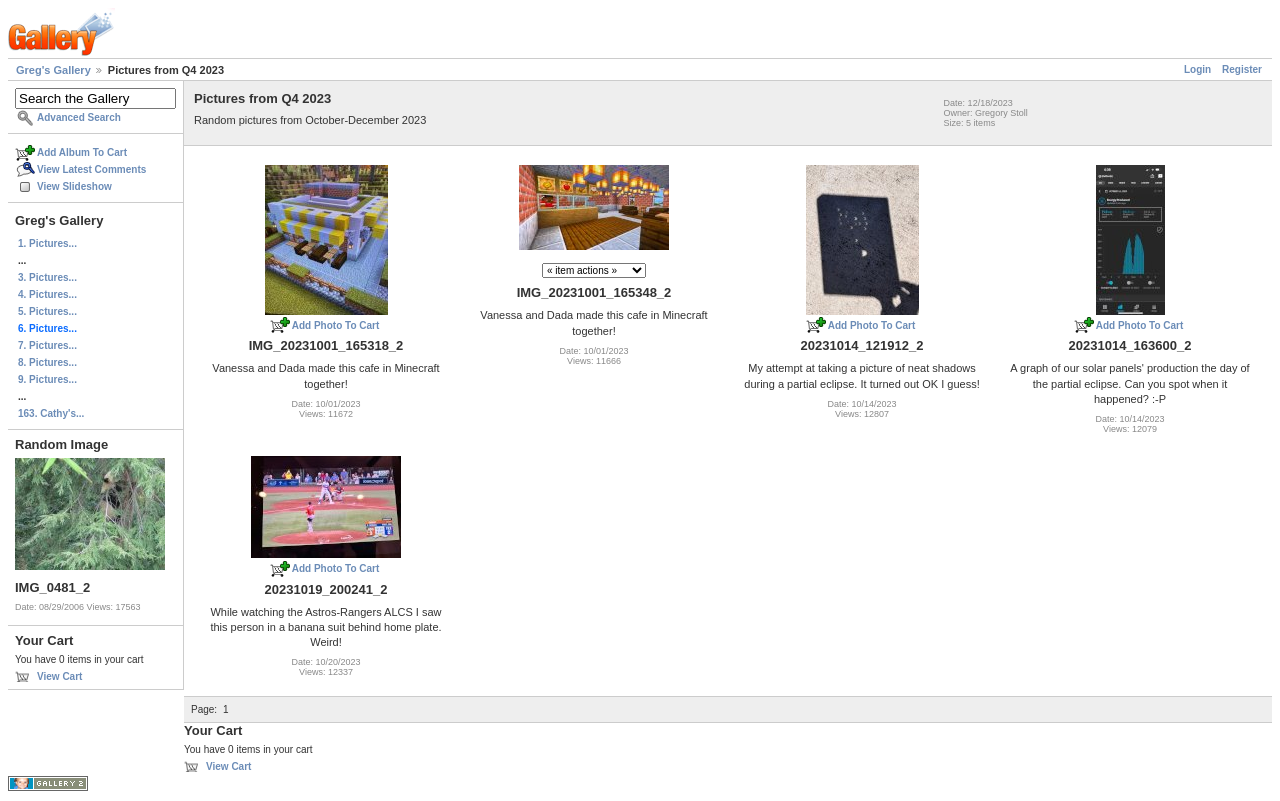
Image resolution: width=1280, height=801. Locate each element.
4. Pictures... (47, 294)
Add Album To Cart (82, 152)
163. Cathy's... (51, 413)
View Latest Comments (91, 169)
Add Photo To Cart (336, 325)
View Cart (59, 676)
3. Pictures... (47, 277)
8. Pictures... (47, 362)
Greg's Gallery (53, 70)
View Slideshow (74, 186)
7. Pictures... (47, 345)
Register (1242, 69)
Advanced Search (79, 117)
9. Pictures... (47, 379)
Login (1197, 69)
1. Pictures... (47, 243)
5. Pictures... (47, 311)
